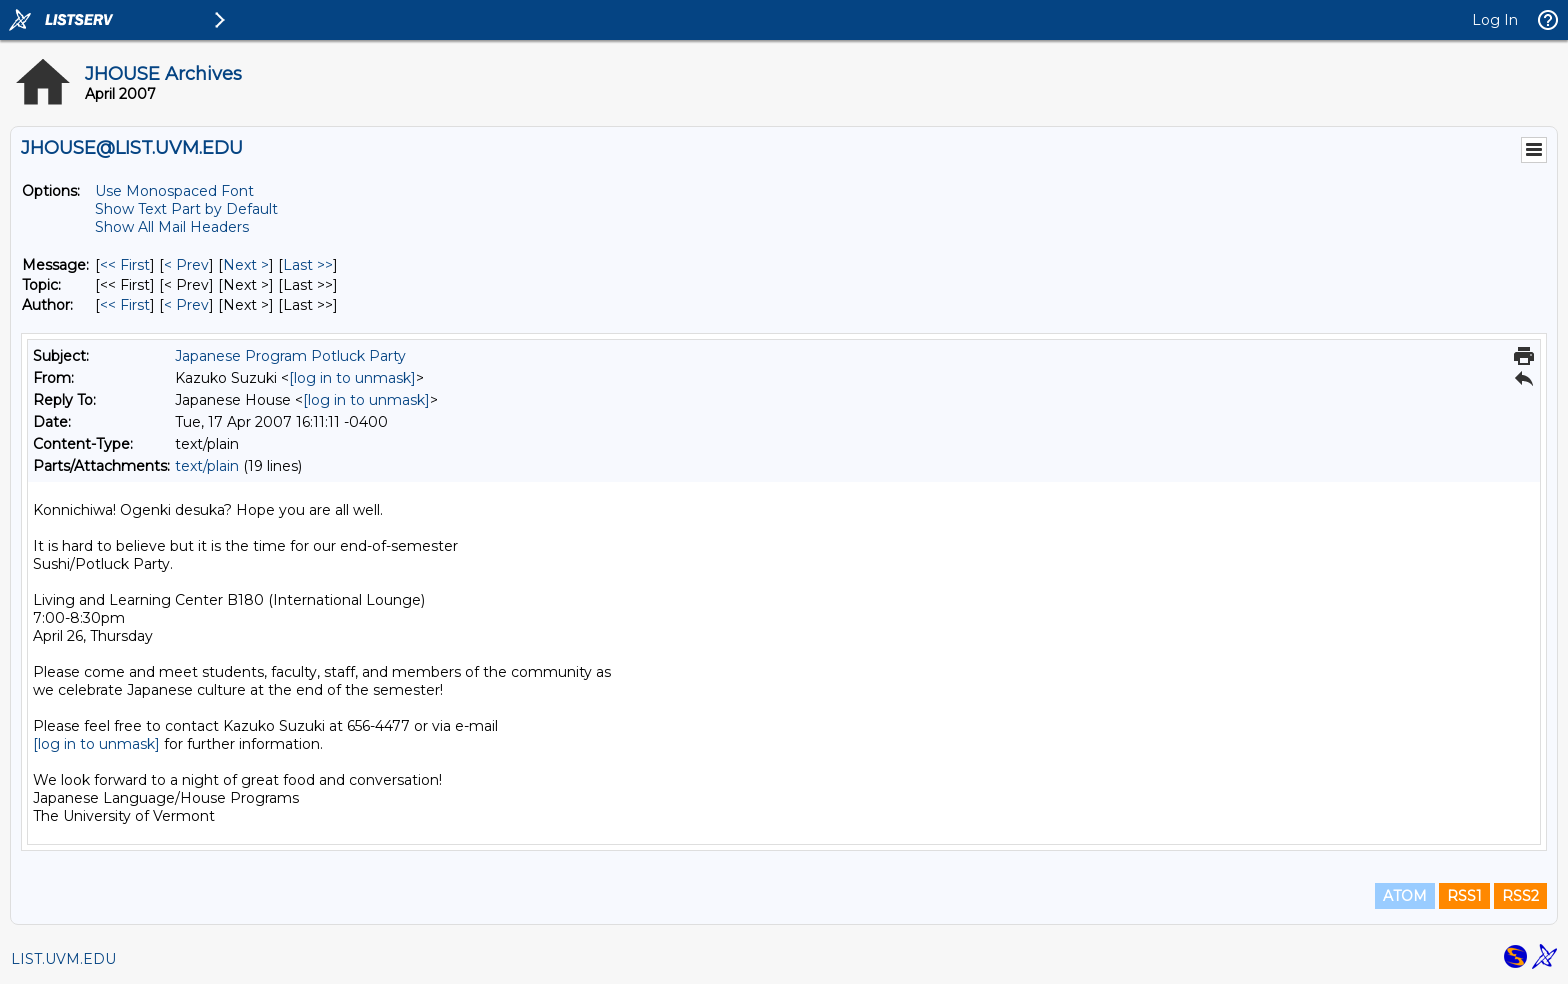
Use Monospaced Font (174, 191)
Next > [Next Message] (246, 265)
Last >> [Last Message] (308, 265)
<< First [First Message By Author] (125, 305)
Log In (1495, 20)
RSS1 (1464, 896)
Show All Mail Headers (172, 227)
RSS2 (1520, 896)
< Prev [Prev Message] (186, 265)
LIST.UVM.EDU (63, 959)
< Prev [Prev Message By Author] (186, 305)
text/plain (207, 466)
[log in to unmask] (352, 378)
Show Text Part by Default (186, 209)
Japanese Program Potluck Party (290, 356)
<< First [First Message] (125, 265)
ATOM (1405, 896)
